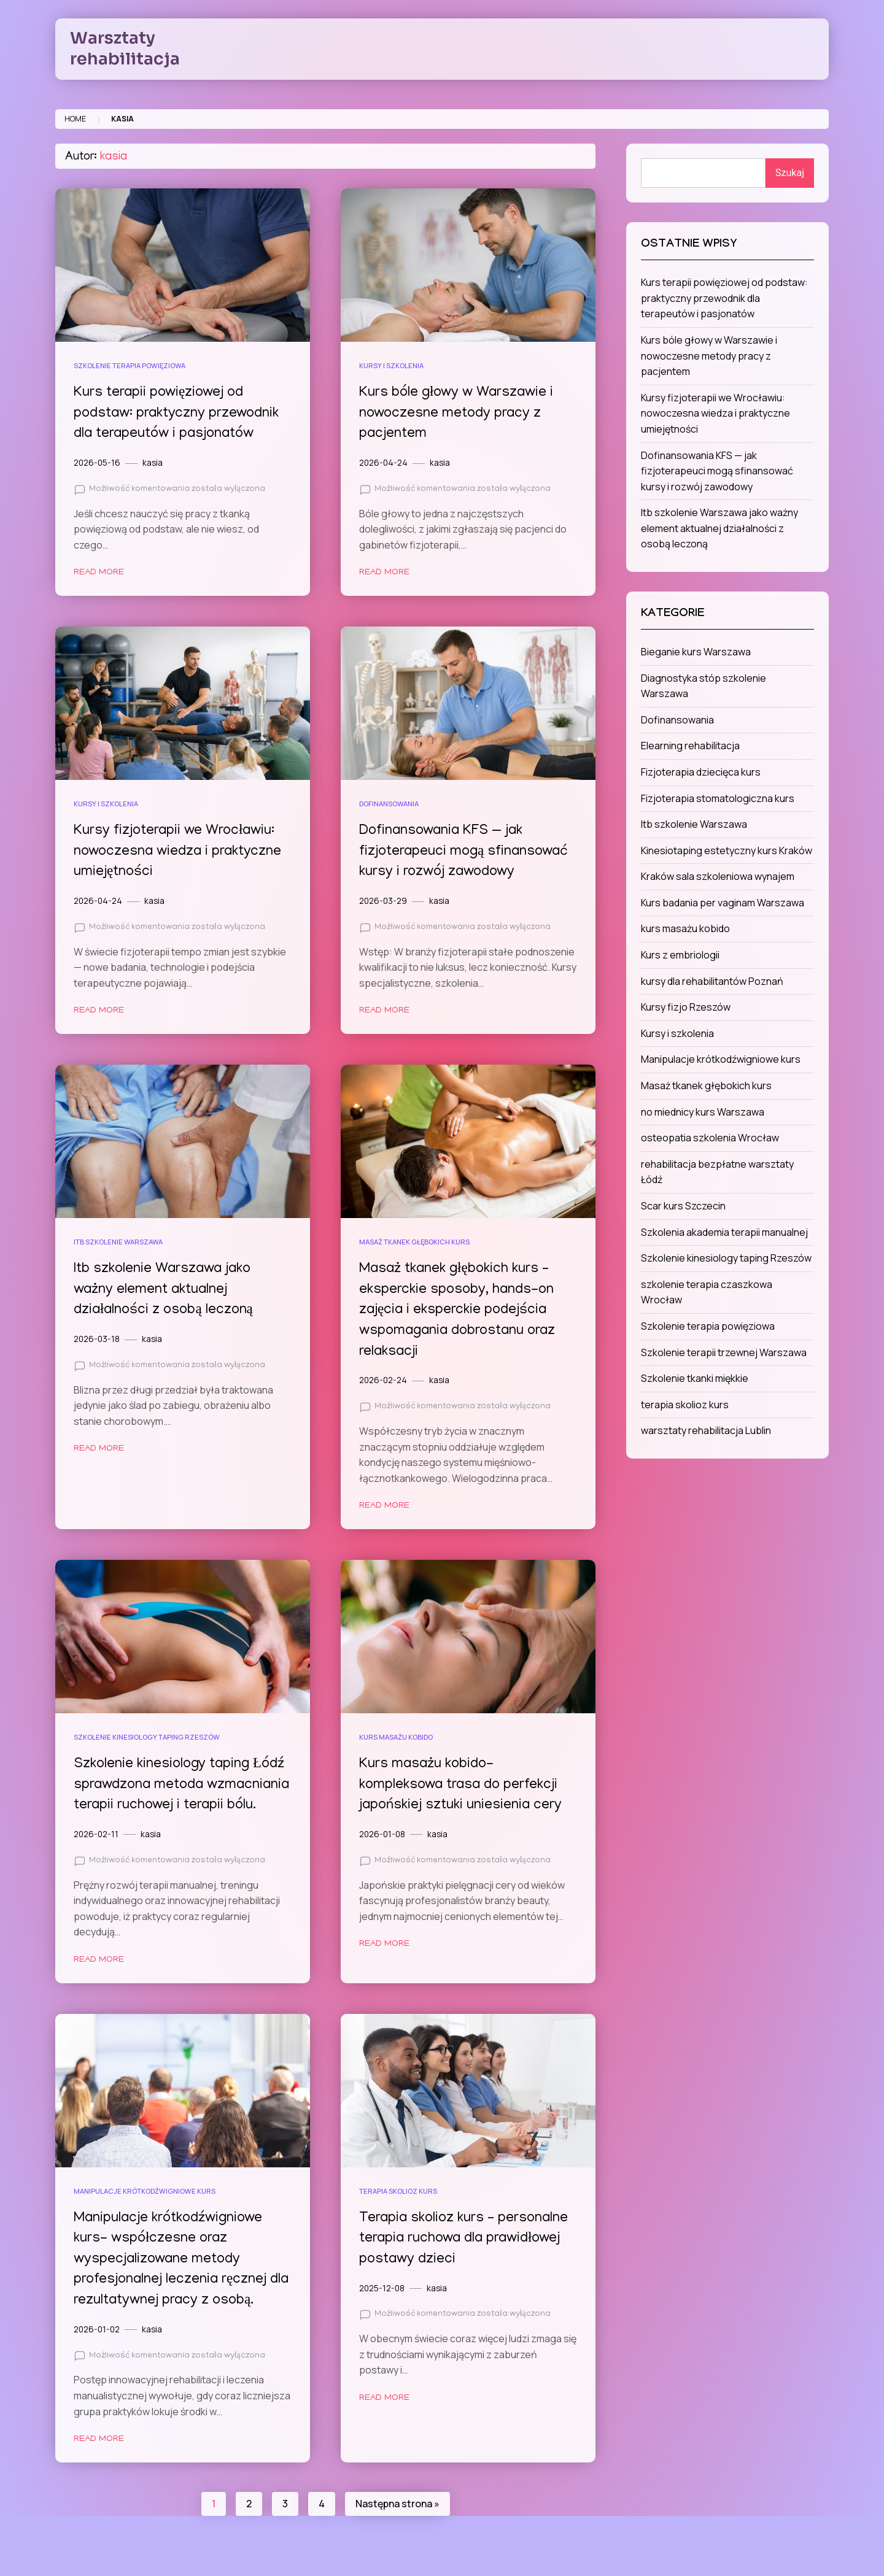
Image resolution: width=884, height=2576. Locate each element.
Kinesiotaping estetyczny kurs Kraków (726, 850)
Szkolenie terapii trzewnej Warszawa (724, 1352)
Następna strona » (397, 2524)
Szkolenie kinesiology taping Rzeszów (147, 1736)
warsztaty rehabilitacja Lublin (706, 1430)
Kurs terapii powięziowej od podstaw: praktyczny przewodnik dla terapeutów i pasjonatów (179, 413)
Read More (99, 572)
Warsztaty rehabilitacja (125, 48)
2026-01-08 (382, 1834)
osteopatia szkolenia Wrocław (710, 1137)
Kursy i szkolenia (391, 365)
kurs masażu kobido (396, 1736)
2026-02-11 (96, 1855)
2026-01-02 (97, 2349)
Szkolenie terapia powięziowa (129, 365)
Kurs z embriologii (680, 955)
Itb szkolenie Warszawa (118, 1241)
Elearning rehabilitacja (690, 745)
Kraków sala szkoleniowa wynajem (717, 876)
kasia (152, 462)
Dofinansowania (389, 803)
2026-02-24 (383, 1380)
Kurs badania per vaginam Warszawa (722, 902)
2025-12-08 (382, 2308)
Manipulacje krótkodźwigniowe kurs (144, 2211)
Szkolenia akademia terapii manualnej (724, 1232)
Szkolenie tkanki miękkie (694, 1378)
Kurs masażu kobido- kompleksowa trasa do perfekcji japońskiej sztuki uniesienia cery (463, 1785)
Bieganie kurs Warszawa (696, 651)
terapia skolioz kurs (398, 2211)
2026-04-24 (383, 462)
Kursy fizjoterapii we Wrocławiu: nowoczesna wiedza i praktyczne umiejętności (180, 852)
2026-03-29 (383, 900)
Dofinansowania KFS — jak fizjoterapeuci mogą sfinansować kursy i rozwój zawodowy (467, 852)
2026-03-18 (97, 1338)
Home (75, 119)
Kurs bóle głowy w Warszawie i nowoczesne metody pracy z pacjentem (459, 413)
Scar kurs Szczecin (683, 1206)
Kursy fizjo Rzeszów (686, 1007)
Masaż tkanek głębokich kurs (414, 1241)
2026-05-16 (97, 462)
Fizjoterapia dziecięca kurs (701, 772)
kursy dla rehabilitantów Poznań (712, 981)
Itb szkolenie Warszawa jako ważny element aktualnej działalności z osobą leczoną (166, 1290)
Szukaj (789, 173)
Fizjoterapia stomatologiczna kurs (717, 798)
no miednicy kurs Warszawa (702, 1112)
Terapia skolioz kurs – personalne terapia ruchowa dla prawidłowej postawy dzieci (466, 2259)
